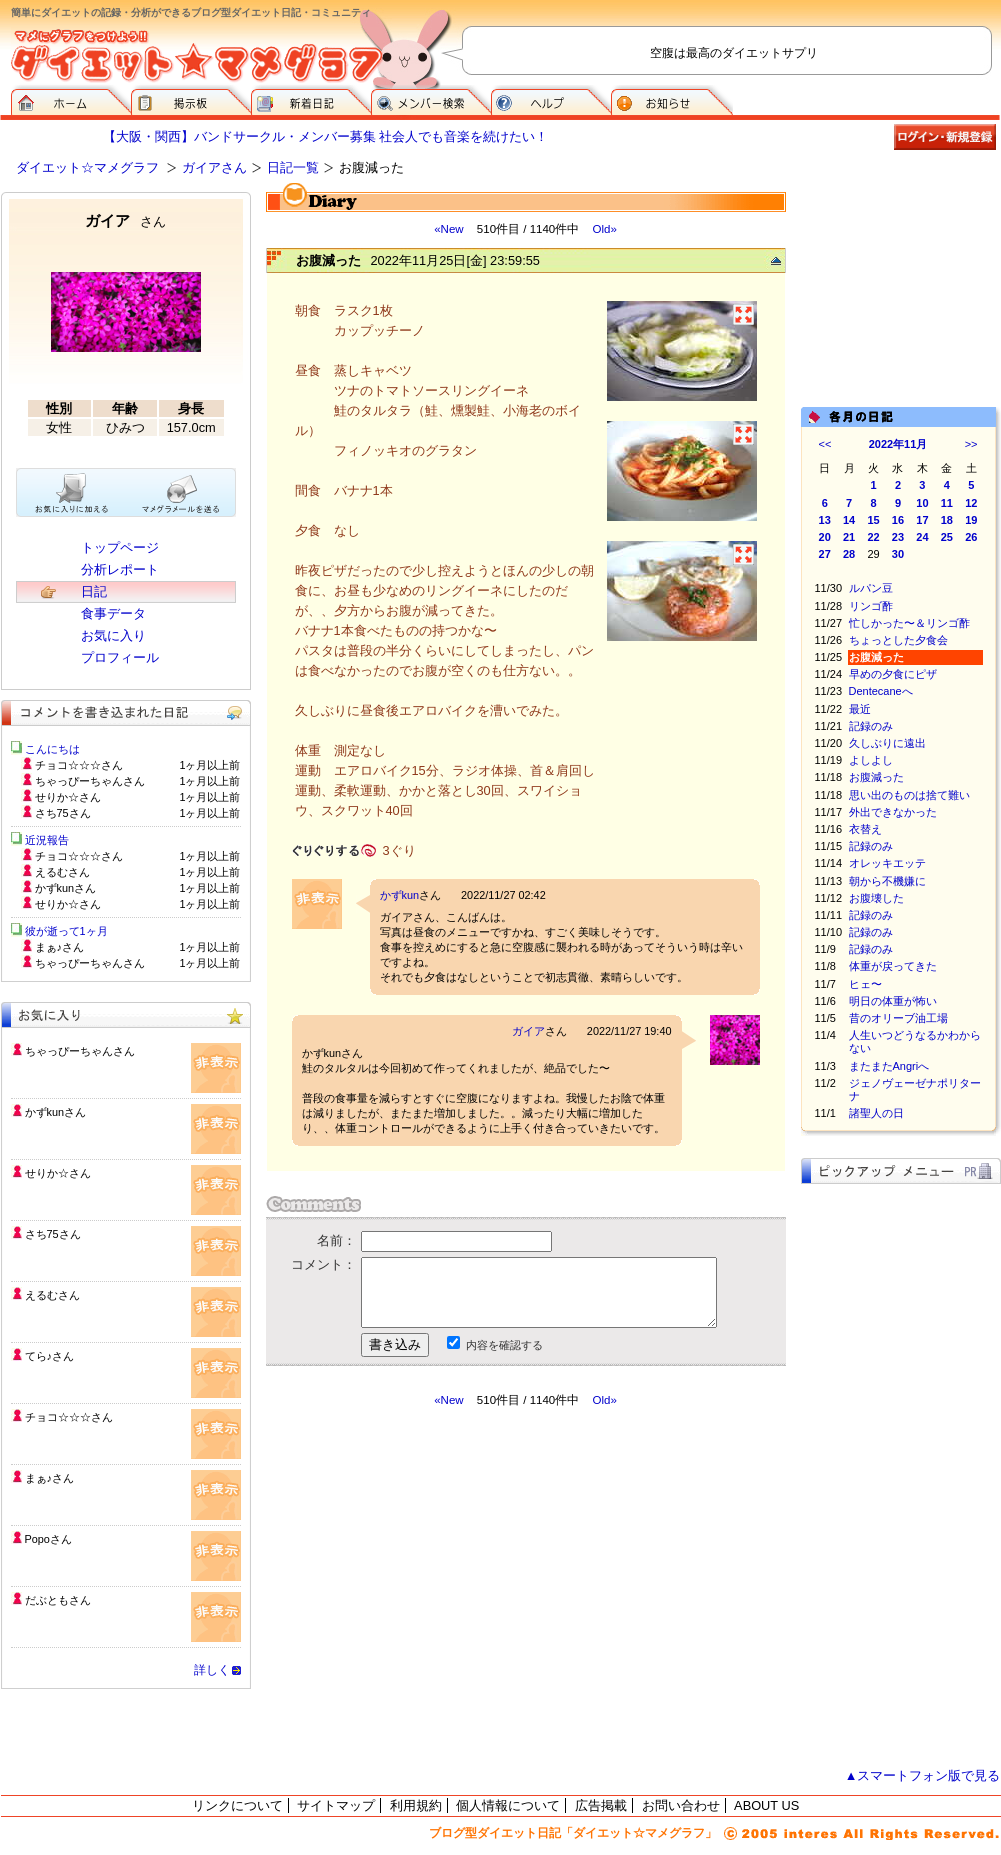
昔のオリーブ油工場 (898, 1018)
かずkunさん (56, 1112)
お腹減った (876, 777)
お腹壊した (876, 898)
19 (971, 520)
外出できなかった (893, 812)
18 (947, 520)
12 (971, 503)
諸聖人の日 (876, 1113)
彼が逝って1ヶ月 (66, 931)
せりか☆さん (58, 1173)
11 (947, 503)
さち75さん (53, 1234)
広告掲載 (601, 1805)
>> (971, 444)
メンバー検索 (431, 100)
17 (922, 520)
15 (873, 520)
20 (825, 537)
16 (898, 520)
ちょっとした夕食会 (898, 640)
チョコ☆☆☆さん (69, 1417)
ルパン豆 (871, 588)
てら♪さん (49, 1356)
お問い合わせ (681, 1805)
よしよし (871, 760)
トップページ (120, 547)
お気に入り (113, 635)
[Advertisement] (454, 1588)
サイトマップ (336, 1805)
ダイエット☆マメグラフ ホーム (71, 100)
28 (849, 554)
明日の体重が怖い (893, 1001)
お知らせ (672, 100)
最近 (860, 709)
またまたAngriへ (889, 1066)
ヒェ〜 (865, 984)
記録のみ (871, 726)
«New (448, 229)
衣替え (865, 829)
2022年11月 (898, 444)
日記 (94, 591)
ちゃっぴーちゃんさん (80, 1051)
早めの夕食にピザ (893, 674)
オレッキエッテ (887, 863)
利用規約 (416, 1805)
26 (971, 537)
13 (825, 520)
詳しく (212, 1670)
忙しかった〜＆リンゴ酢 (909, 623)
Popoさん (48, 1539)
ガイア (528, 1031)
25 (947, 537)
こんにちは (52, 749)
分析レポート (120, 569)
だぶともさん (58, 1600)
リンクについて (237, 1805)
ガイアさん (214, 167)
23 (898, 537)
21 (849, 537)
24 (922, 537)
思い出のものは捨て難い (909, 795)
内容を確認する (504, 1345)
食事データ (113, 613)
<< (825, 444)
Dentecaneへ (881, 691)
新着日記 (311, 100)
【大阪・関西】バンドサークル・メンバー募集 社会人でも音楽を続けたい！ (326, 136)
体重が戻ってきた (893, 966)
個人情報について (508, 1805)
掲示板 (191, 100)
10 (922, 503)
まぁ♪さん (49, 1478)
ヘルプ (551, 100)
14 (849, 520)
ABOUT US (766, 1805)
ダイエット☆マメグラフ (87, 167)
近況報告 (47, 840)
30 (898, 554)
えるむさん (52, 1295)
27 (825, 554)
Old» (604, 229)
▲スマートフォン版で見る (923, 1775)
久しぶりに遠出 (887, 743)
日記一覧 (293, 167)
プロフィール (120, 657)
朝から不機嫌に (887, 881)
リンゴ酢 (871, 606)
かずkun (400, 895)
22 (873, 537)
